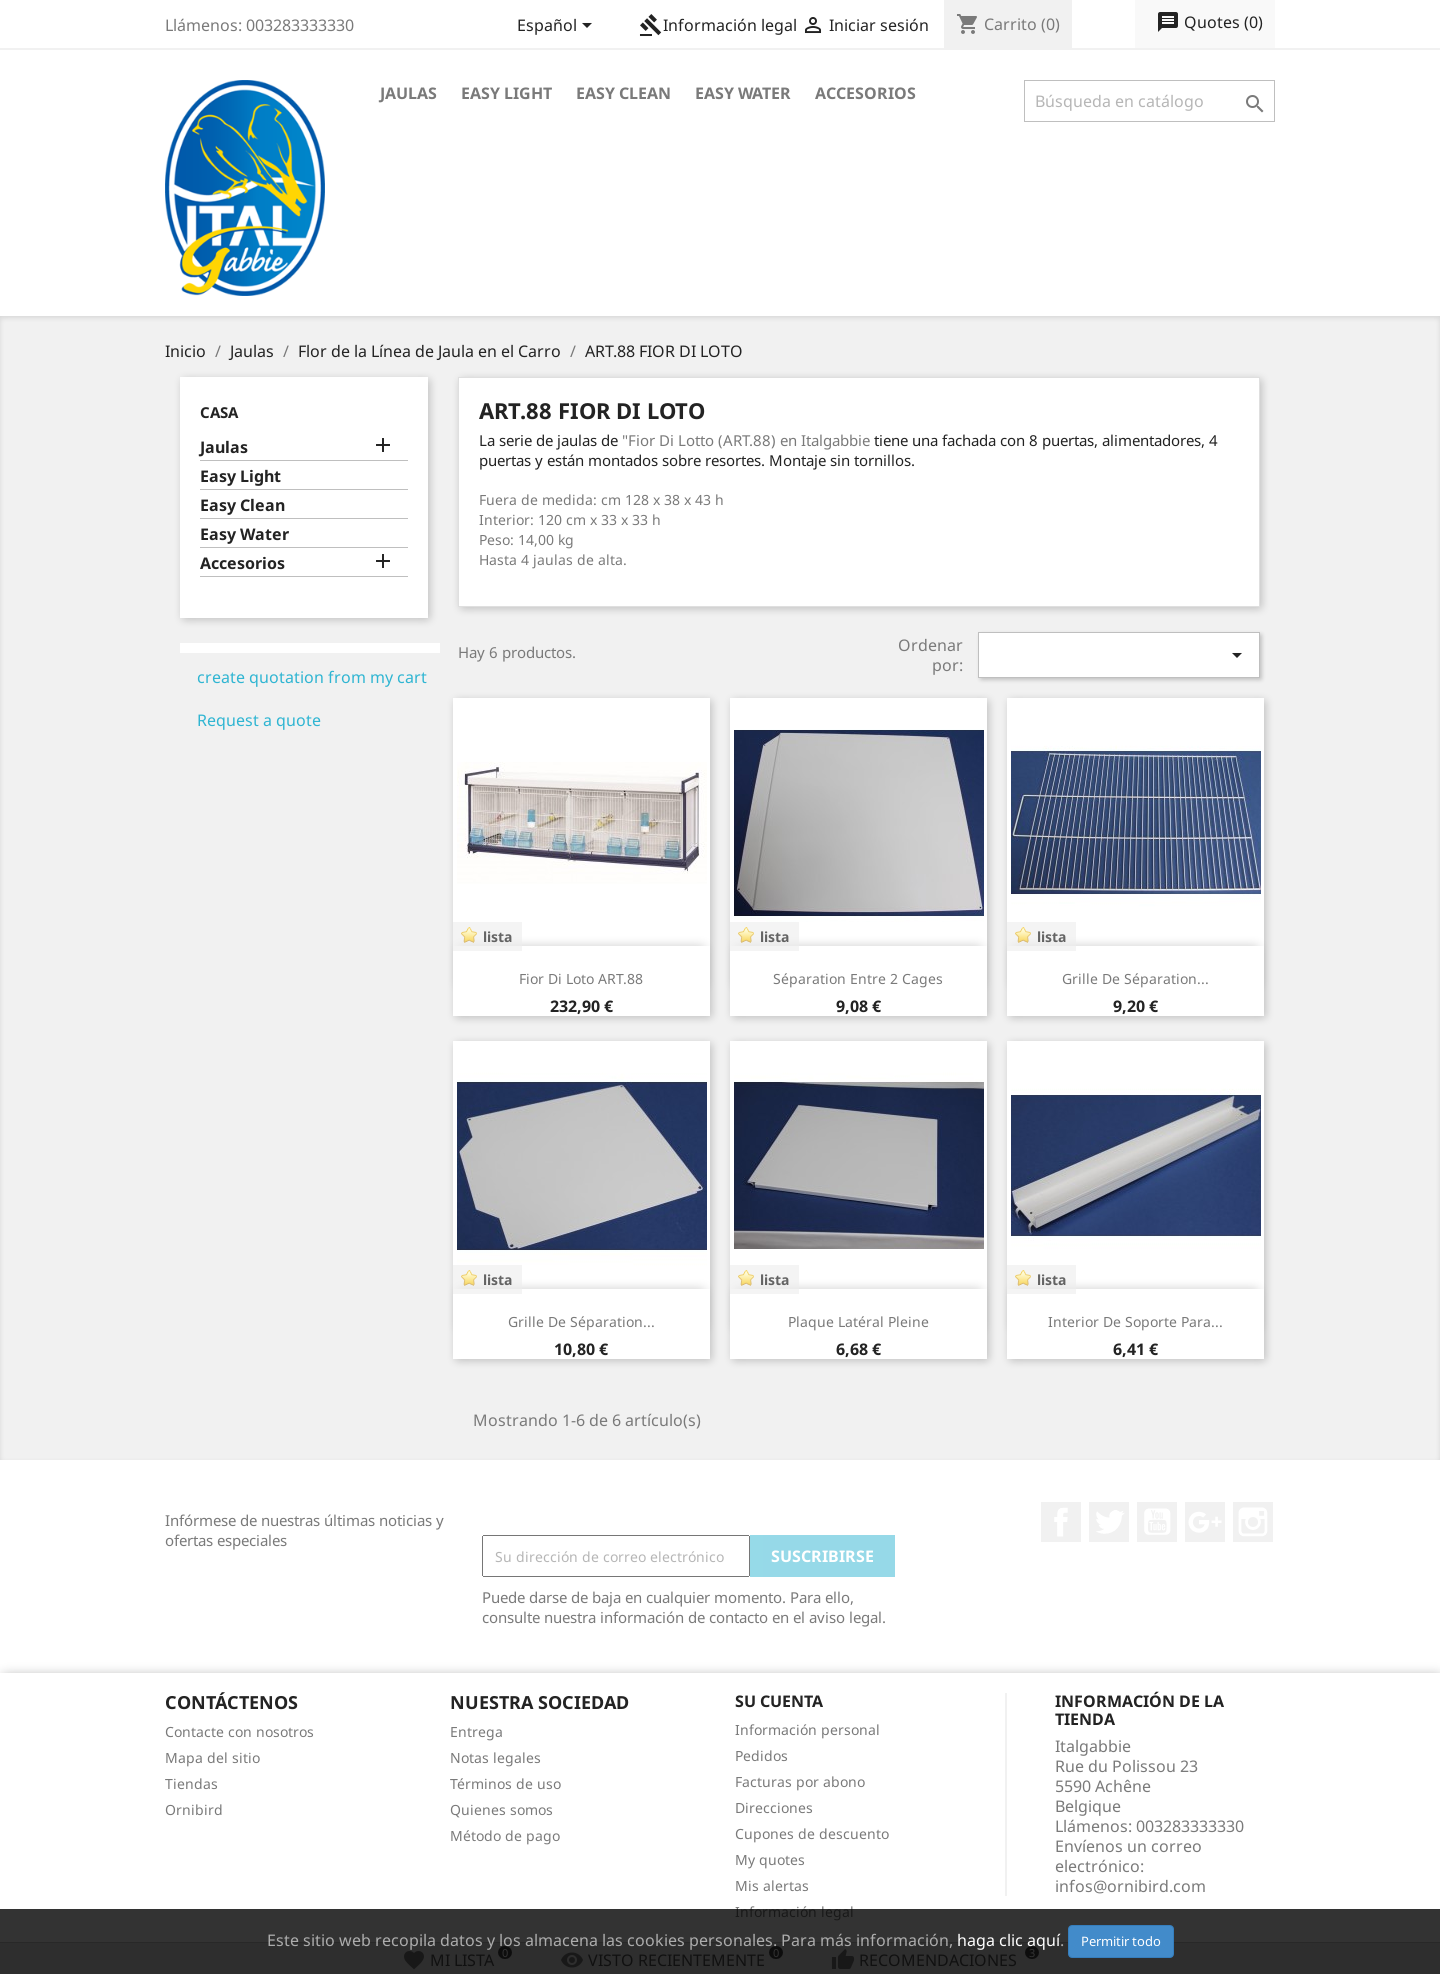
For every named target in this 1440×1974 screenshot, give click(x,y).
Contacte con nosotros (239, 1731)
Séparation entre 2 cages (858, 978)
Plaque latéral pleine (858, 1321)
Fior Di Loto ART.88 (581, 978)
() (1209, 23)
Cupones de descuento (812, 1833)
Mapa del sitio (212, 1757)
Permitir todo (1121, 1941)
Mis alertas (772, 1885)
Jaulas (408, 93)
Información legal (718, 25)
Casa (219, 412)
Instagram (1253, 1522)
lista (497, 936)
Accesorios (865, 93)
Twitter (1109, 1522)
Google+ (1205, 1522)
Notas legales (495, 1757)
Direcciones (774, 1807)
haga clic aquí (1008, 1940)
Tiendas (191, 1783)
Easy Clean (623, 93)
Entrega (476, 1731)
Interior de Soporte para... (1135, 1321)
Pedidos (761, 1755)
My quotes (770, 1859)
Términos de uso (505, 1783)
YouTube (1157, 1522)
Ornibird (194, 1809)
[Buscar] (1149, 101)
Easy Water (743, 93)
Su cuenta (779, 1701)
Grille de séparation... (1135, 978)
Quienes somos (501, 1809)
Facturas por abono (800, 1781)
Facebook (1061, 1522)
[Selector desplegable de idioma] (558, 27)
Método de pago (505, 1835)
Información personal (807, 1729)
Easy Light (506, 93)
